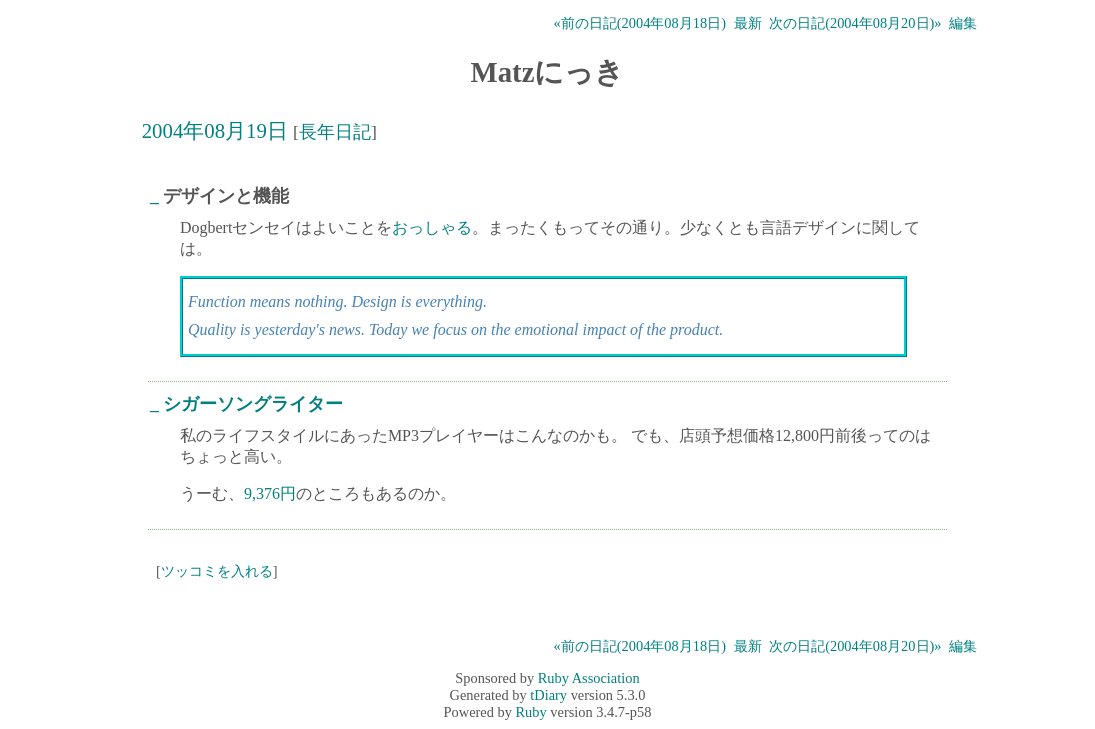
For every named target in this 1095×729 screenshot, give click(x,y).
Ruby (531, 712)
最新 (748, 23)
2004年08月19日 (215, 130)
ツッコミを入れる (217, 571)
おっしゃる (432, 227)
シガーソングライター (253, 404)
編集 (963, 23)
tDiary (548, 695)
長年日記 (335, 132)
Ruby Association (589, 678)
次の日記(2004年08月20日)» (855, 23)
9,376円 (270, 493)
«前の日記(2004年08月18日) (640, 23)
